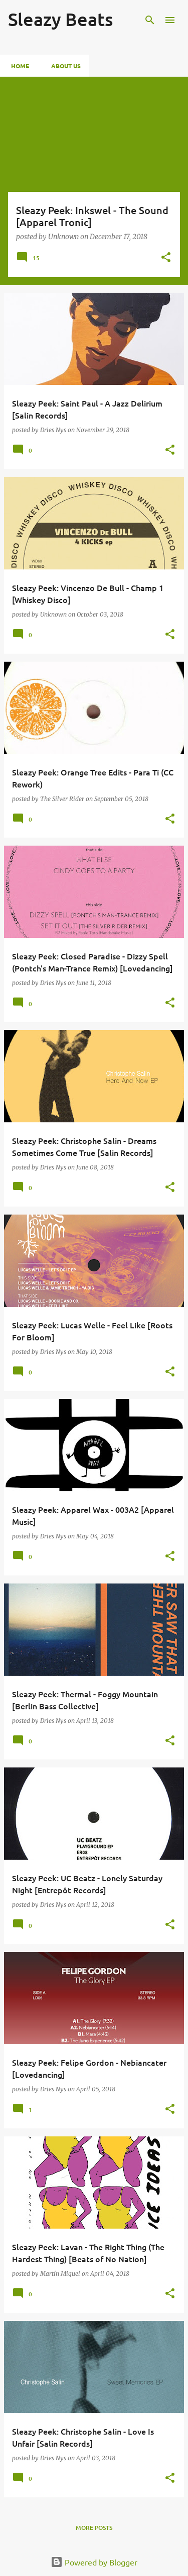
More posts (94, 2527)
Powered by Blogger (94, 2562)
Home (17, 66)
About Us (63, 66)
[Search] (150, 20)
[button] (166, 258)
